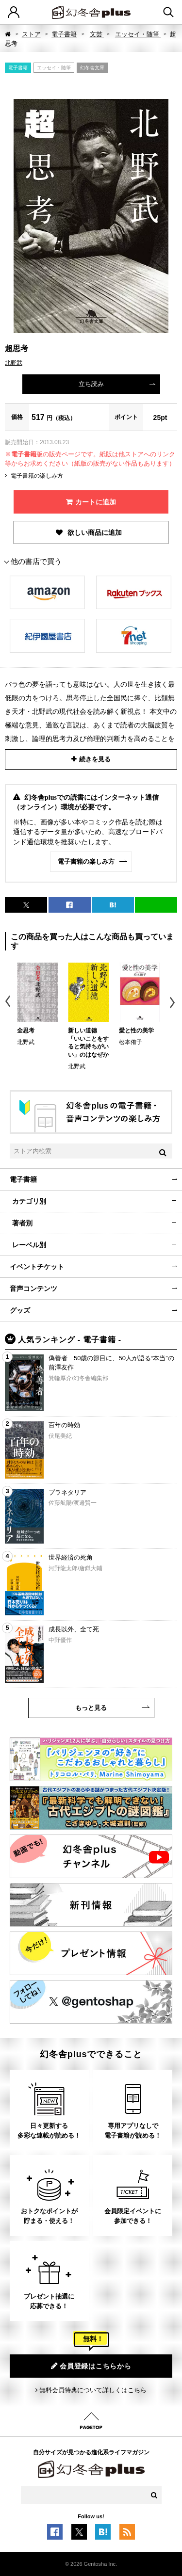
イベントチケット (37, 1267)
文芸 (97, 34)
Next (173, 1002)
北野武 (13, 362)
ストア (31, 34)
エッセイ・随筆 (138, 34)
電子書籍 (64, 34)
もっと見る (91, 1707)
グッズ (20, 1310)
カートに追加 (95, 502)
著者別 (22, 1223)
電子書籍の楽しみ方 (37, 475)
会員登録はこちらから (91, 2366)
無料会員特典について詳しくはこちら (93, 2390)
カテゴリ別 (29, 1201)
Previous (8, 1002)
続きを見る (95, 759)
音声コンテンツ (33, 1288)
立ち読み (91, 383)
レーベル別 (29, 1245)
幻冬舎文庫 (92, 67)
